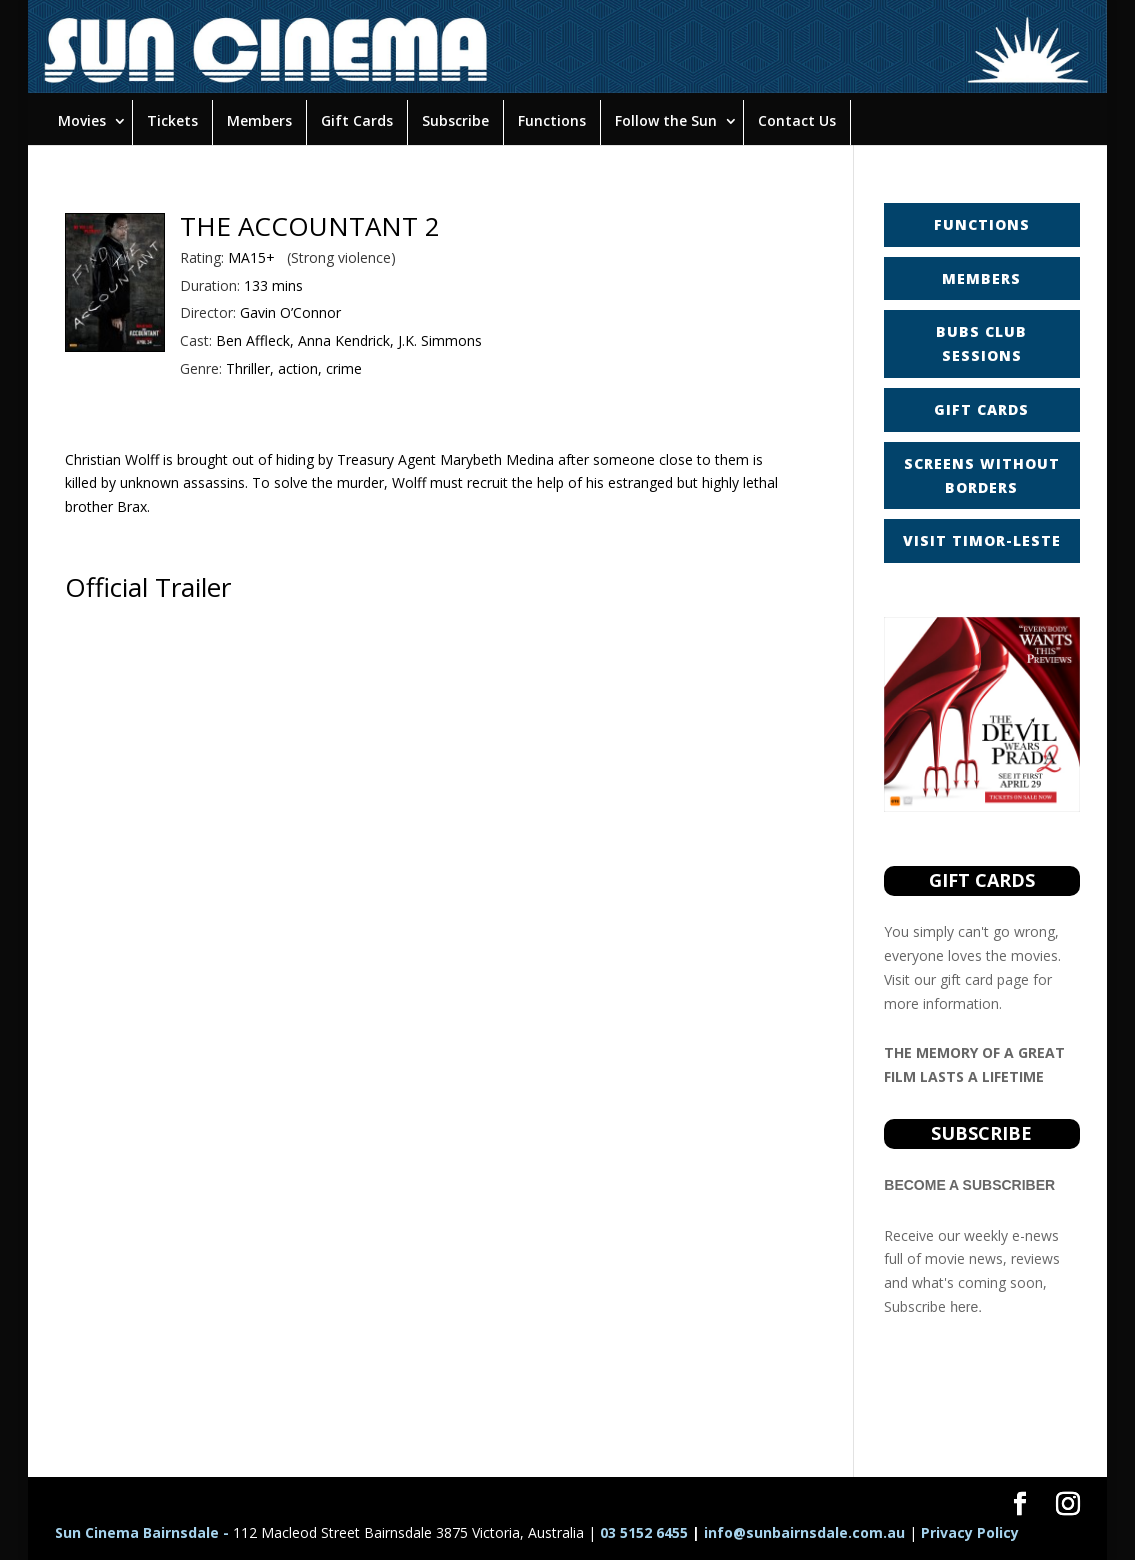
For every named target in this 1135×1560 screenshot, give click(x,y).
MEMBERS (981, 278)
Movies (82, 120)
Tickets (172, 120)
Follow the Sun (666, 120)
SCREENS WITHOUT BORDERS (982, 475)
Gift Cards (357, 120)
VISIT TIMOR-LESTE (982, 540)
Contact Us (797, 120)
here (964, 1307)
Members (259, 120)
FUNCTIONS (982, 224)
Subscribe (455, 120)
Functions (552, 120)
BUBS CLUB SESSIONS (981, 343)
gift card (966, 979)
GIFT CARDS (981, 409)
